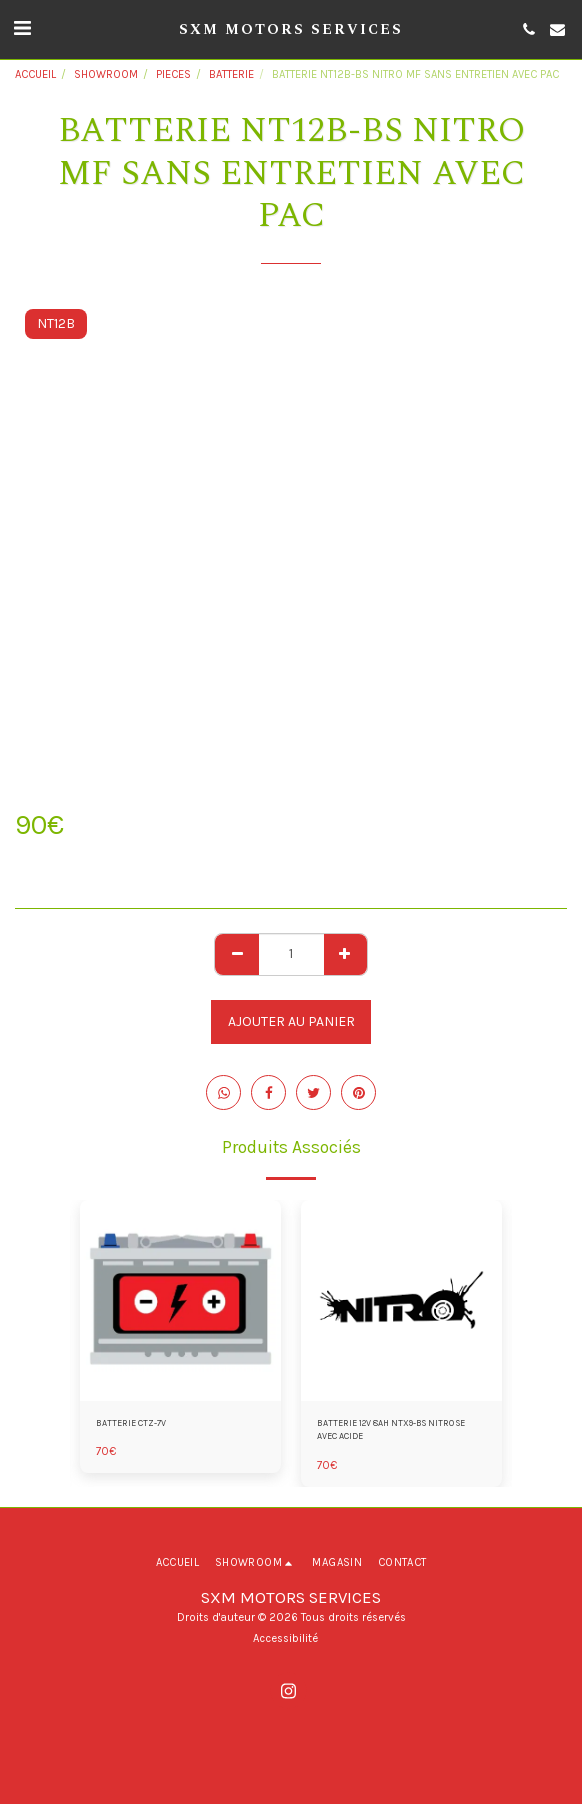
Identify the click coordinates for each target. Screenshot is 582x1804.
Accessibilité (285, 1638)
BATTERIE (231, 74)
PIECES (173, 74)
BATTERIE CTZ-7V (131, 1423)
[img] (180, 1300)
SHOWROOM (106, 74)
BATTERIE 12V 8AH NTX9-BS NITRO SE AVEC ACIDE (391, 1429)
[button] (22, 28)
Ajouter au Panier (291, 1021)
